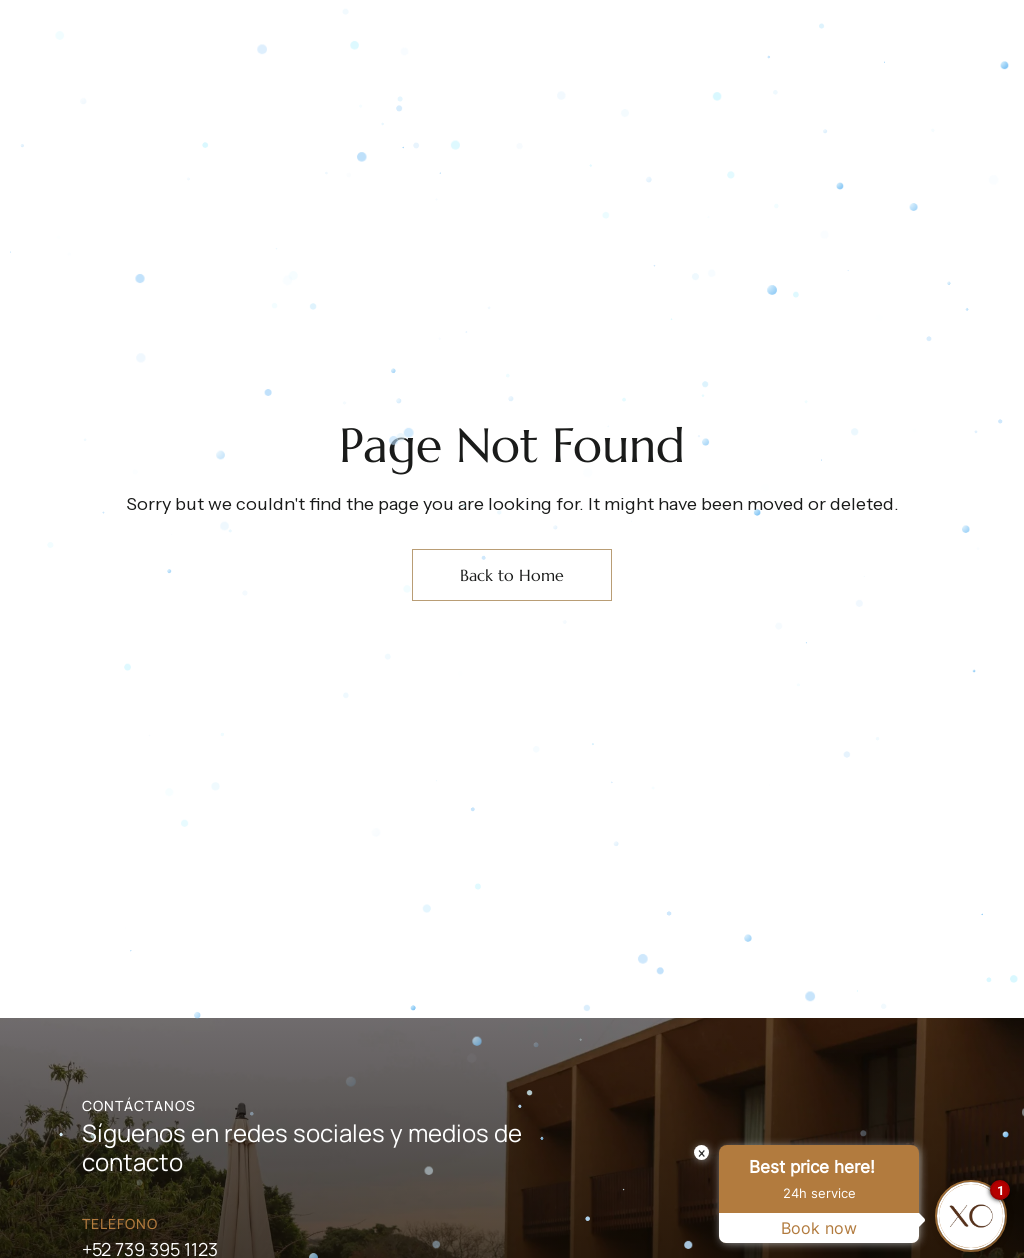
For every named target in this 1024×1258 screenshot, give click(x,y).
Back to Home (512, 575)
